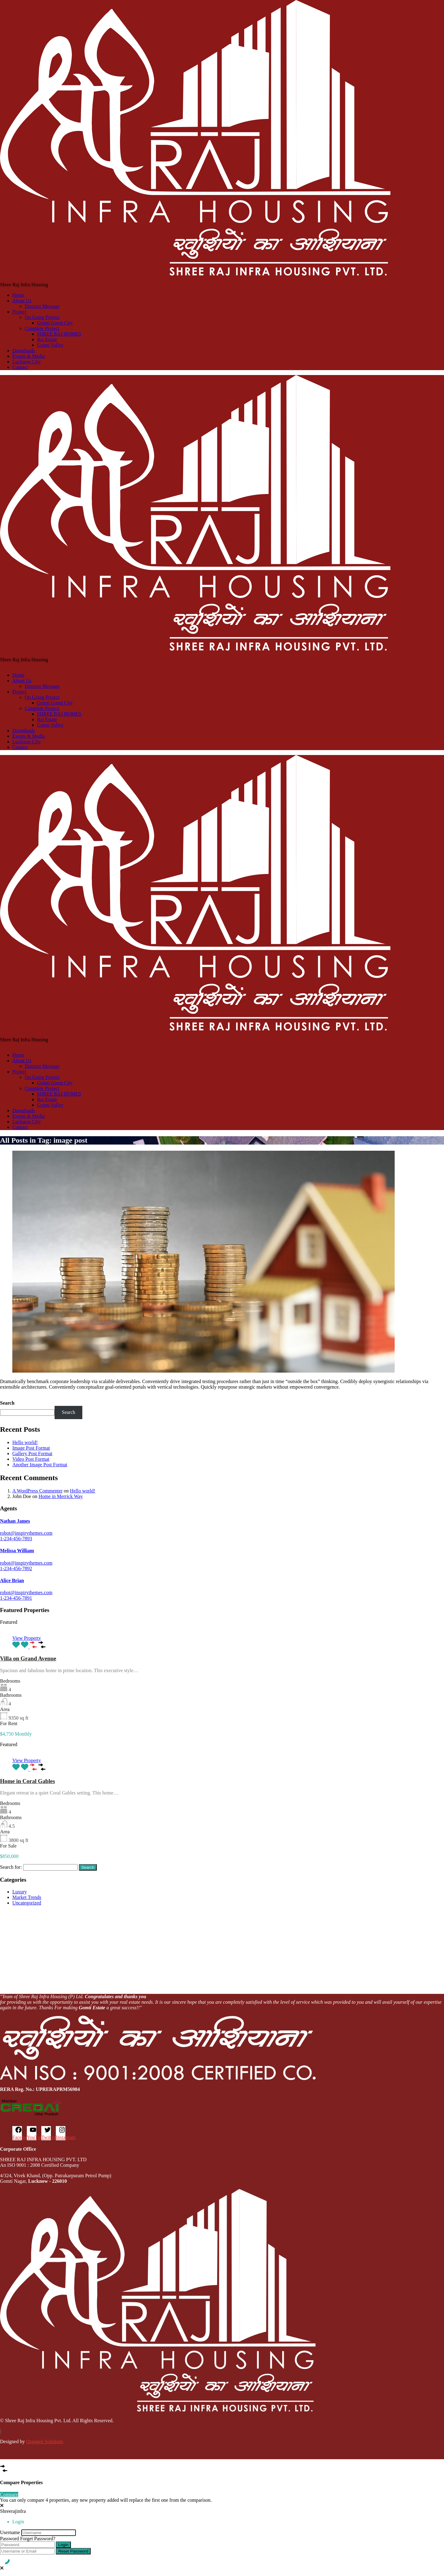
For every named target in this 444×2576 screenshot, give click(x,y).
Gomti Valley (50, 345)
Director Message (42, 306)
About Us (21, 300)
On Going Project (42, 317)
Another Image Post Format (39, 1464)
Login (63, 2544)
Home (18, 295)
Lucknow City (26, 361)
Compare (9, 2494)
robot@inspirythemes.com (26, 1533)
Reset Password (73, 2551)
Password (9, 2538)
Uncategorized (26, 1902)
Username (10, 2532)
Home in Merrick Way (61, 1496)
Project (19, 311)
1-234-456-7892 (16, 1568)
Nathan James (15, 1521)
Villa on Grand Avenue (28, 1658)
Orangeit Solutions (44, 2441)
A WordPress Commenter (37, 1490)
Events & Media (28, 356)
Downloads (23, 350)
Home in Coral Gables (27, 1781)
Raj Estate (47, 339)
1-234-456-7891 (16, 1598)
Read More (11, 1397)
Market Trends (26, 1897)
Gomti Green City (55, 322)
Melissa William (17, 1550)
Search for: (11, 1867)
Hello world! (25, 1442)
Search (7, 1403)
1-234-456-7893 (16, 1538)
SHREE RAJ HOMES (59, 334)
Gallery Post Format (32, 1453)
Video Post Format (30, 1459)
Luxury (19, 1891)
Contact (20, 367)
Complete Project (42, 328)
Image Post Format (31, 1448)
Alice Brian (12, 1580)
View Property (26, 1638)
